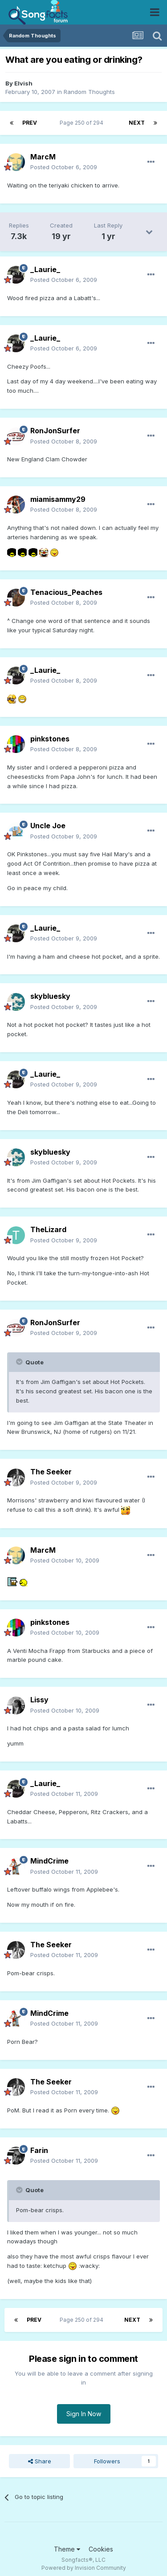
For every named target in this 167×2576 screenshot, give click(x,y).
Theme (67, 2549)
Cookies (101, 2549)
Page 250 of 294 (83, 122)
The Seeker (51, 1471)
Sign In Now (83, 2413)
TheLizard (48, 1229)
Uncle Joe (47, 825)
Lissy (39, 1699)
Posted (63, 167)
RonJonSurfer (55, 430)
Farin (39, 2150)
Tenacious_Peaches (66, 592)
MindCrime (49, 1860)
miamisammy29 (58, 499)
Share (39, 2461)
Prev (29, 122)
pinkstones (49, 738)
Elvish (23, 83)
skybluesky (50, 996)
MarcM (43, 156)
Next (137, 122)
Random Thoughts (89, 91)
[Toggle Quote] (20, 1361)
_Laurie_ (45, 269)
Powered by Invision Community (83, 2567)
